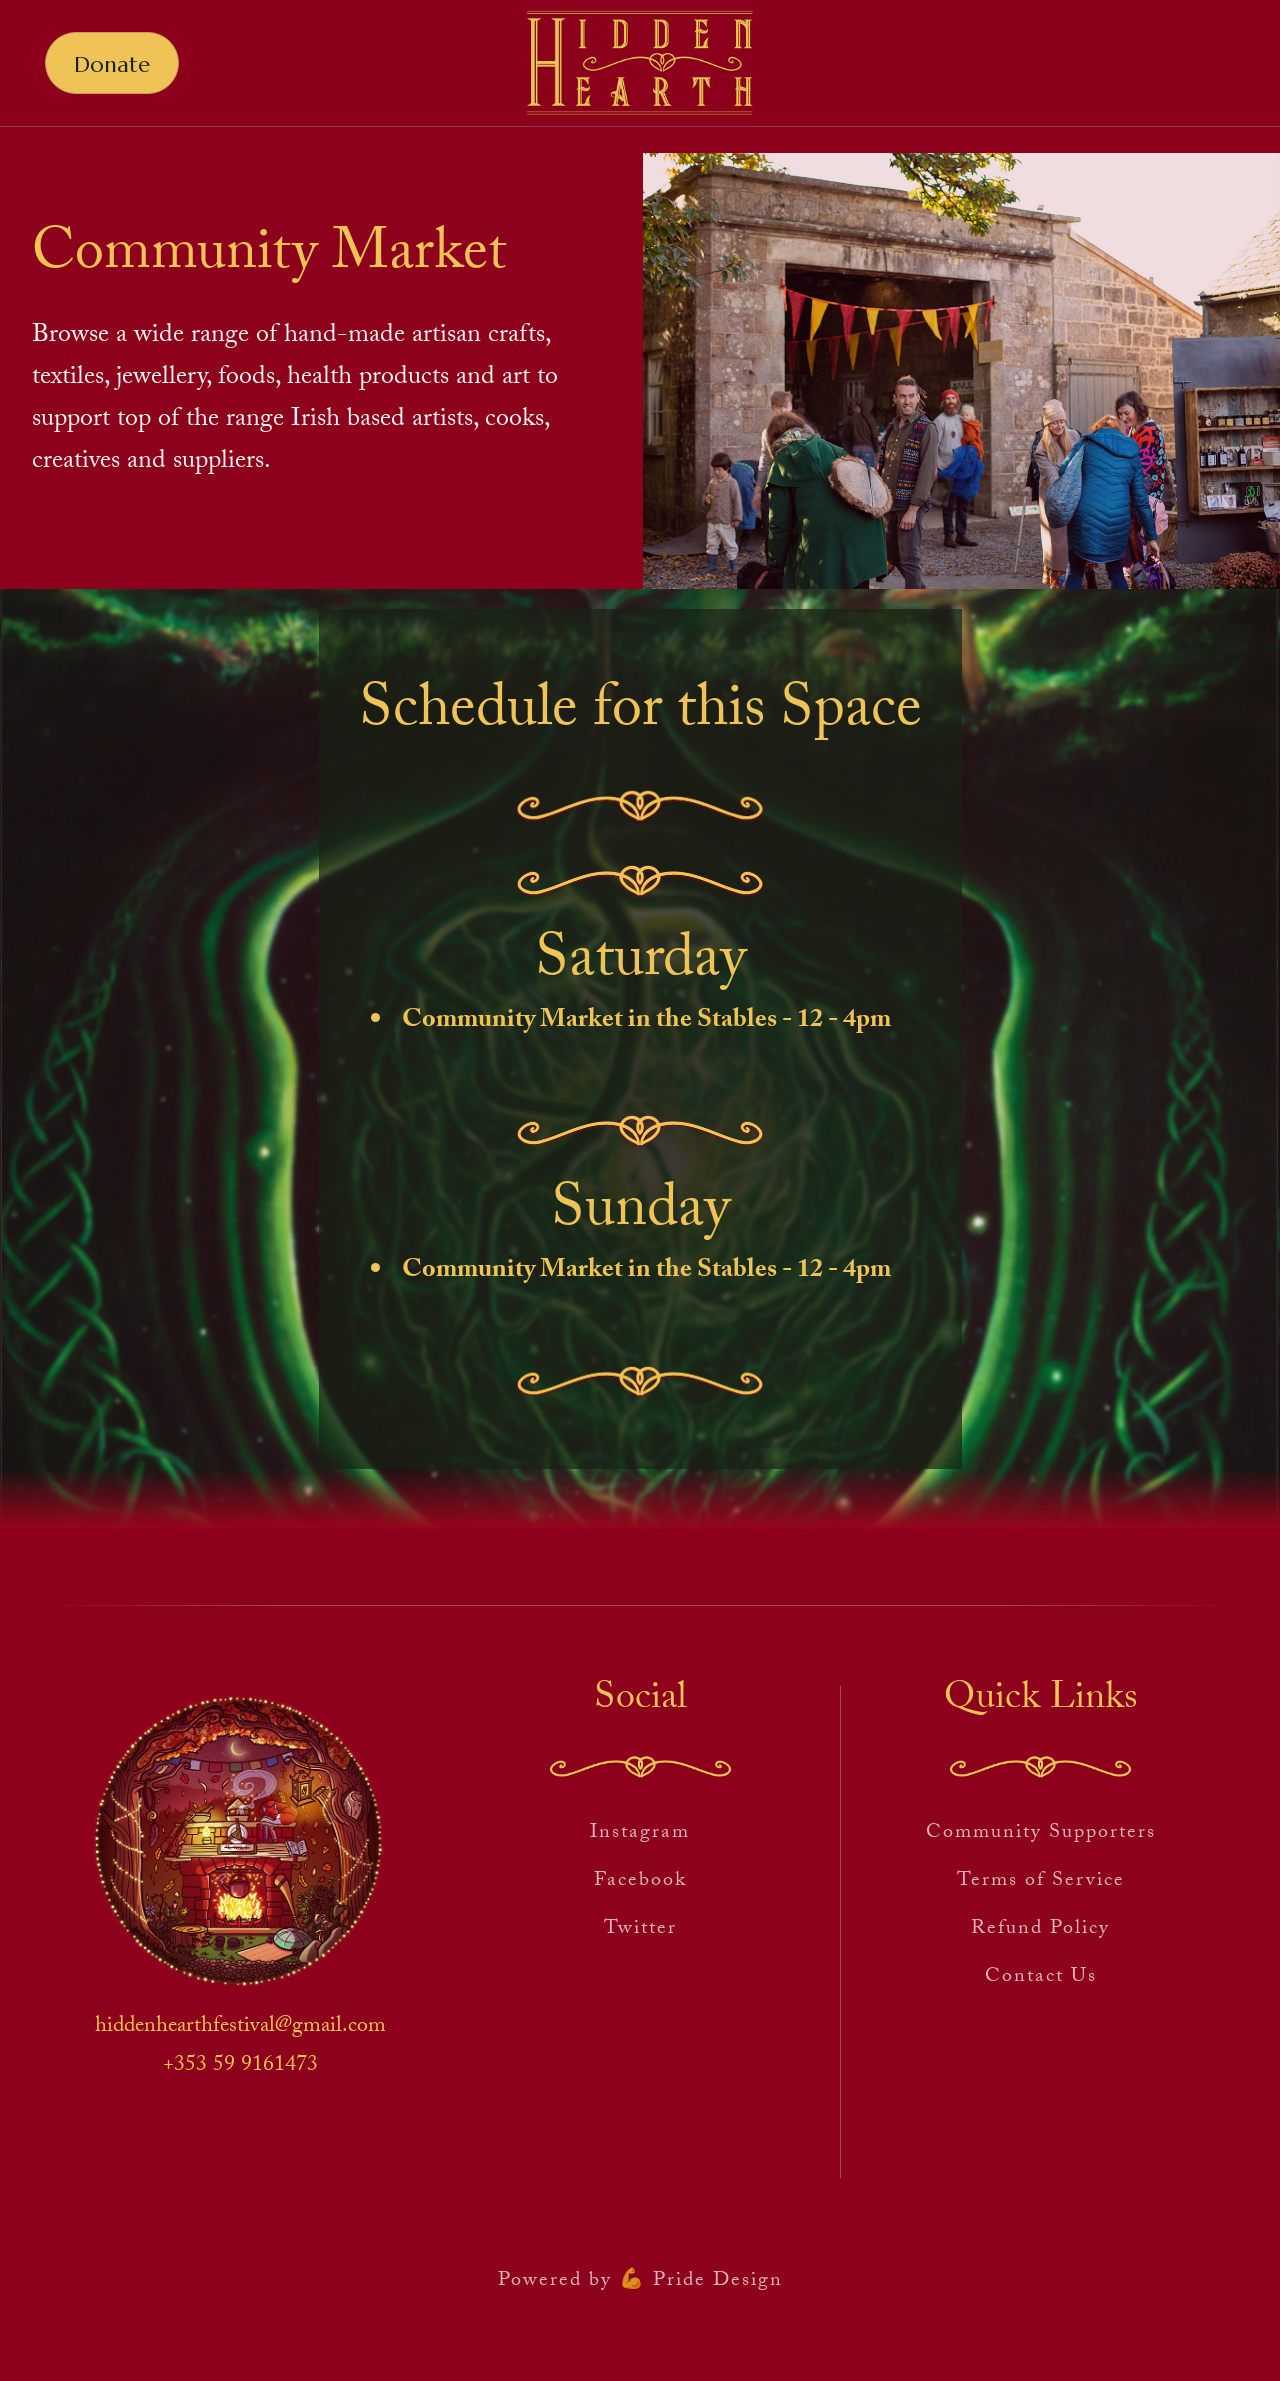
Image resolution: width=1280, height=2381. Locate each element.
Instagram (640, 1834)
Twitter (640, 1930)
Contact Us (1041, 1978)
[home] (640, 63)
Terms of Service (1041, 1882)
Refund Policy (1040, 1930)
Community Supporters (1041, 1834)
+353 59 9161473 (240, 2067)
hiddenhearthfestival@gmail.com (240, 2028)
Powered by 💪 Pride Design (640, 2282)
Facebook (640, 1882)
